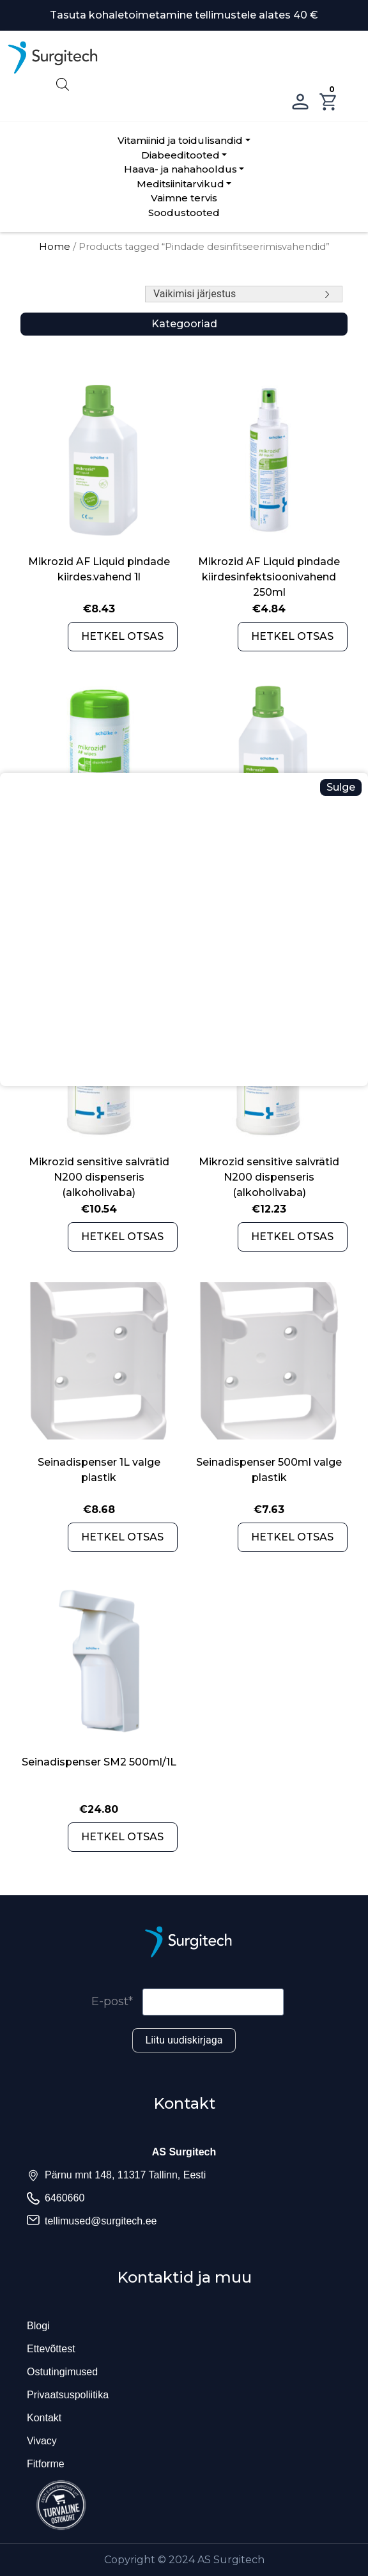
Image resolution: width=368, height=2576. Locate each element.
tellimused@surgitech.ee (101, 2220)
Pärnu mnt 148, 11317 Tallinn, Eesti (125, 2174)
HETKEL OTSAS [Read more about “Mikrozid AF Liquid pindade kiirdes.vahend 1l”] (122, 636)
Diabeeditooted (180, 155)
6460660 (64, 2197)
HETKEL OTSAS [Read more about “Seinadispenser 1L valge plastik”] (122, 1537)
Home (54, 246)
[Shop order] (243, 294)
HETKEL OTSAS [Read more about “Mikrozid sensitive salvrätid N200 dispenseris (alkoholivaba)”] (122, 1236)
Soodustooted (184, 212)
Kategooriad (184, 324)
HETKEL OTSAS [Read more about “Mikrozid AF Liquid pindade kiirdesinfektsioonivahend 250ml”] (292, 636)
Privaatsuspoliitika (68, 2394)
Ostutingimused (62, 2371)
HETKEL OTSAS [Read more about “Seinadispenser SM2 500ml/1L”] (122, 1837)
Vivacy (42, 2440)
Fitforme (46, 2463)
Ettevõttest (51, 2348)
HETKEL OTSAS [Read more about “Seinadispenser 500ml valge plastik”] (292, 1537)
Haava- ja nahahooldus (180, 169)
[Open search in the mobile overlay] (184, 83)
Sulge (340, 787)
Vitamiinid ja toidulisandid (180, 140)
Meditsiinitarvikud (180, 184)
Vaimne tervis (184, 198)
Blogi (38, 2325)
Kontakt (44, 2417)
